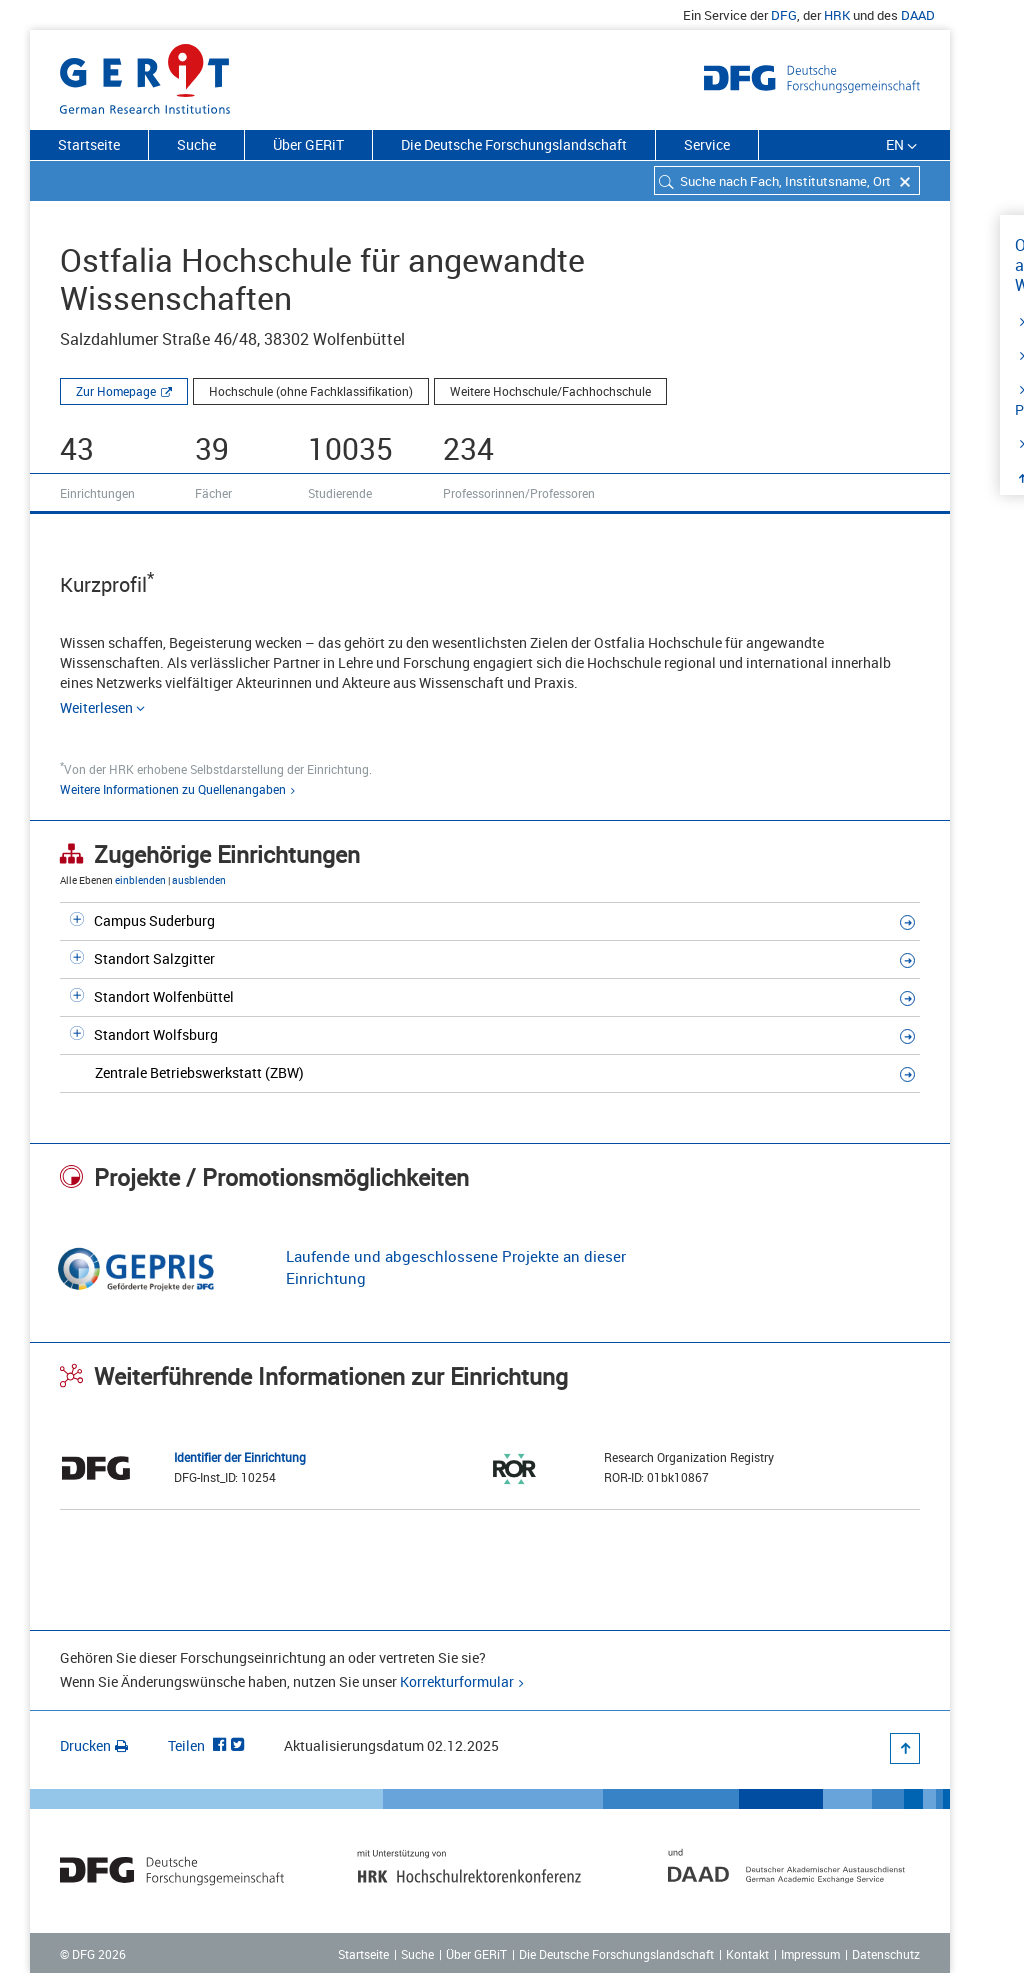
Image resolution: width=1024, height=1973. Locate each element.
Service (707, 144)
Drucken (94, 1745)
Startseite (89, 144)
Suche (196, 144)
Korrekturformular (457, 1681)
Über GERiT (308, 144)
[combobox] (787, 180)
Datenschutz (886, 1954)
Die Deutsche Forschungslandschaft (514, 144)
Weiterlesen (103, 707)
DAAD (918, 15)
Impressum (810, 1954)
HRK (837, 15)
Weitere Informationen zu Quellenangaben (173, 789)
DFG (784, 15)
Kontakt (747, 1954)
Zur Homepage (116, 391)
